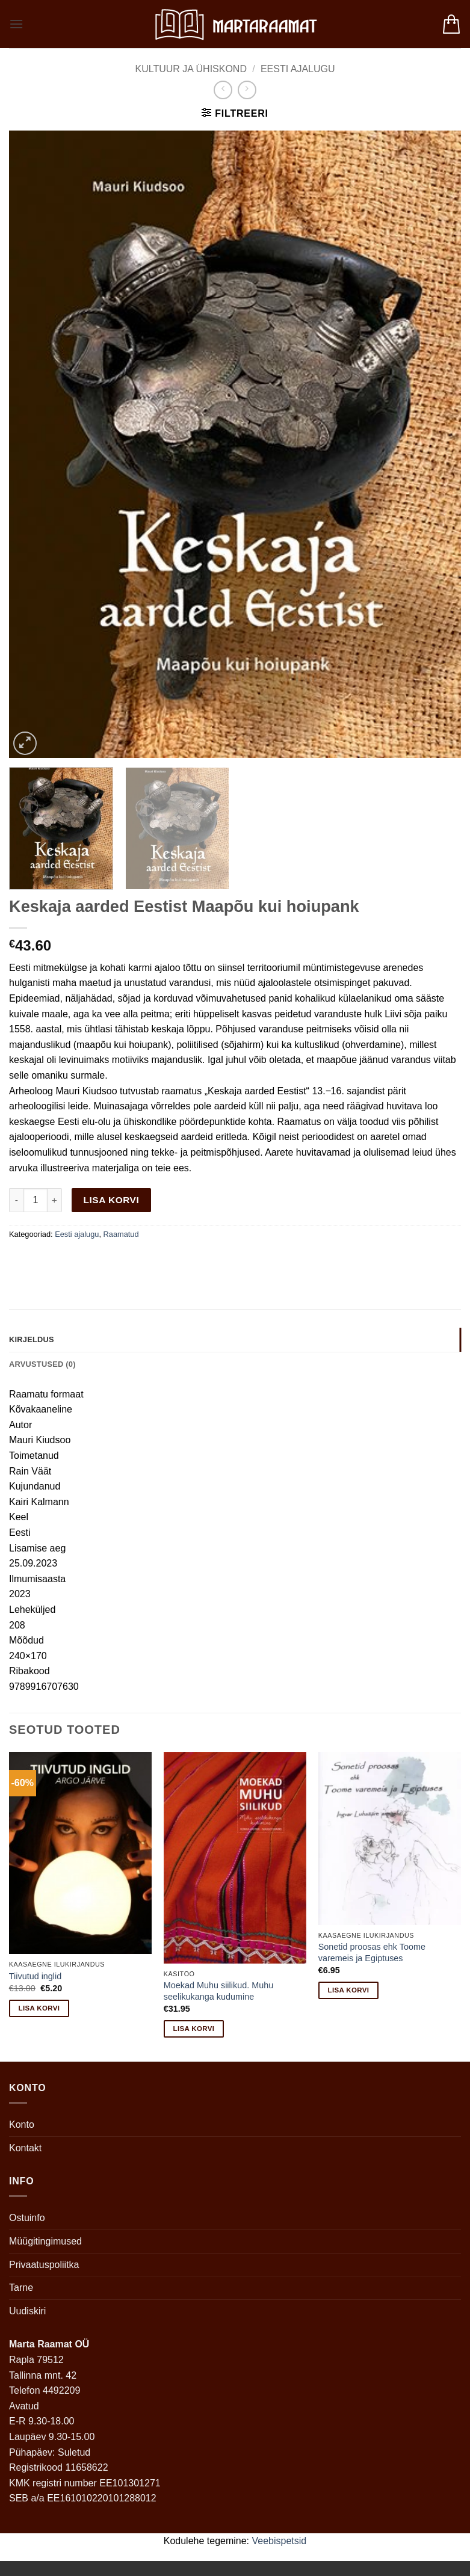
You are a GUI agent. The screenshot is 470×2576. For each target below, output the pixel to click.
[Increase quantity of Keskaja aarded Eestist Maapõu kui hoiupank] (55, 1200)
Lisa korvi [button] (39, 2008)
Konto (21, 2124)
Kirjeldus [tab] (31, 1339)
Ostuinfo (27, 2218)
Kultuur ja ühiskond (191, 69)
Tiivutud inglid (35, 1976)
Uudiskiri (27, 2311)
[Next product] (223, 90)
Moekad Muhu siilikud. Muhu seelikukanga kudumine (218, 1990)
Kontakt (25, 2148)
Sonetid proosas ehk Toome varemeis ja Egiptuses (371, 1952)
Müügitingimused (45, 2241)
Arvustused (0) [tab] (42, 1364)
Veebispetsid (279, 2541)
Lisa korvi (112, 1200)
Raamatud (121, 1234)
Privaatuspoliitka (44, 2265)
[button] (16, 24)
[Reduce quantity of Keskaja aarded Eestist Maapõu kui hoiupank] (16, 1200)
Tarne (21, 2287)
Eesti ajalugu (298, 69)
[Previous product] (247, 90)
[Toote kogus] (35, 1200)
